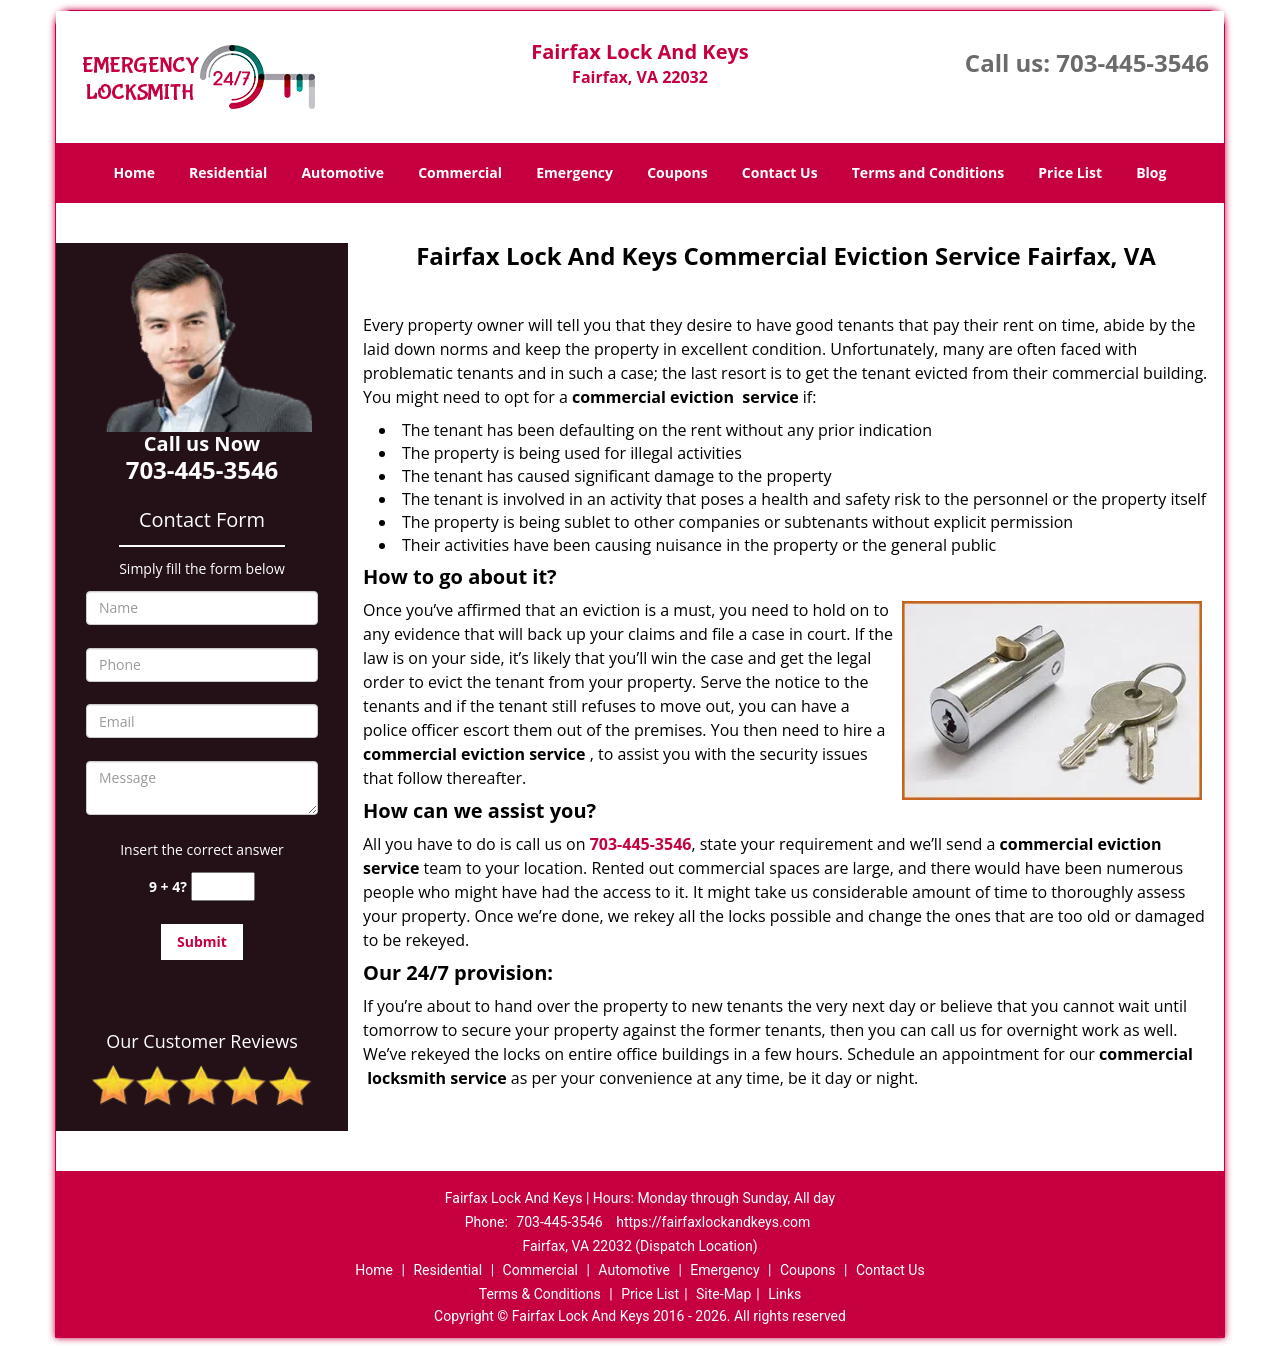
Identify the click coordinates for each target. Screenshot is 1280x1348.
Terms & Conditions (540, 1294)
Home (134, 172)
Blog (1151, 172)
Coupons (677, 172)
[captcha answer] (223, 886)
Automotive (342, 172)
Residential (228, 172)
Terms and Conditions (928, 172)
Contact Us (780, 172)
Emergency (574, 172)
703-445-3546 (1132, 62)
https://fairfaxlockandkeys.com (713, 1222)
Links (784, 1294)
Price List (1070, 172)
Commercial (460, 172)
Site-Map (723, 1294)
